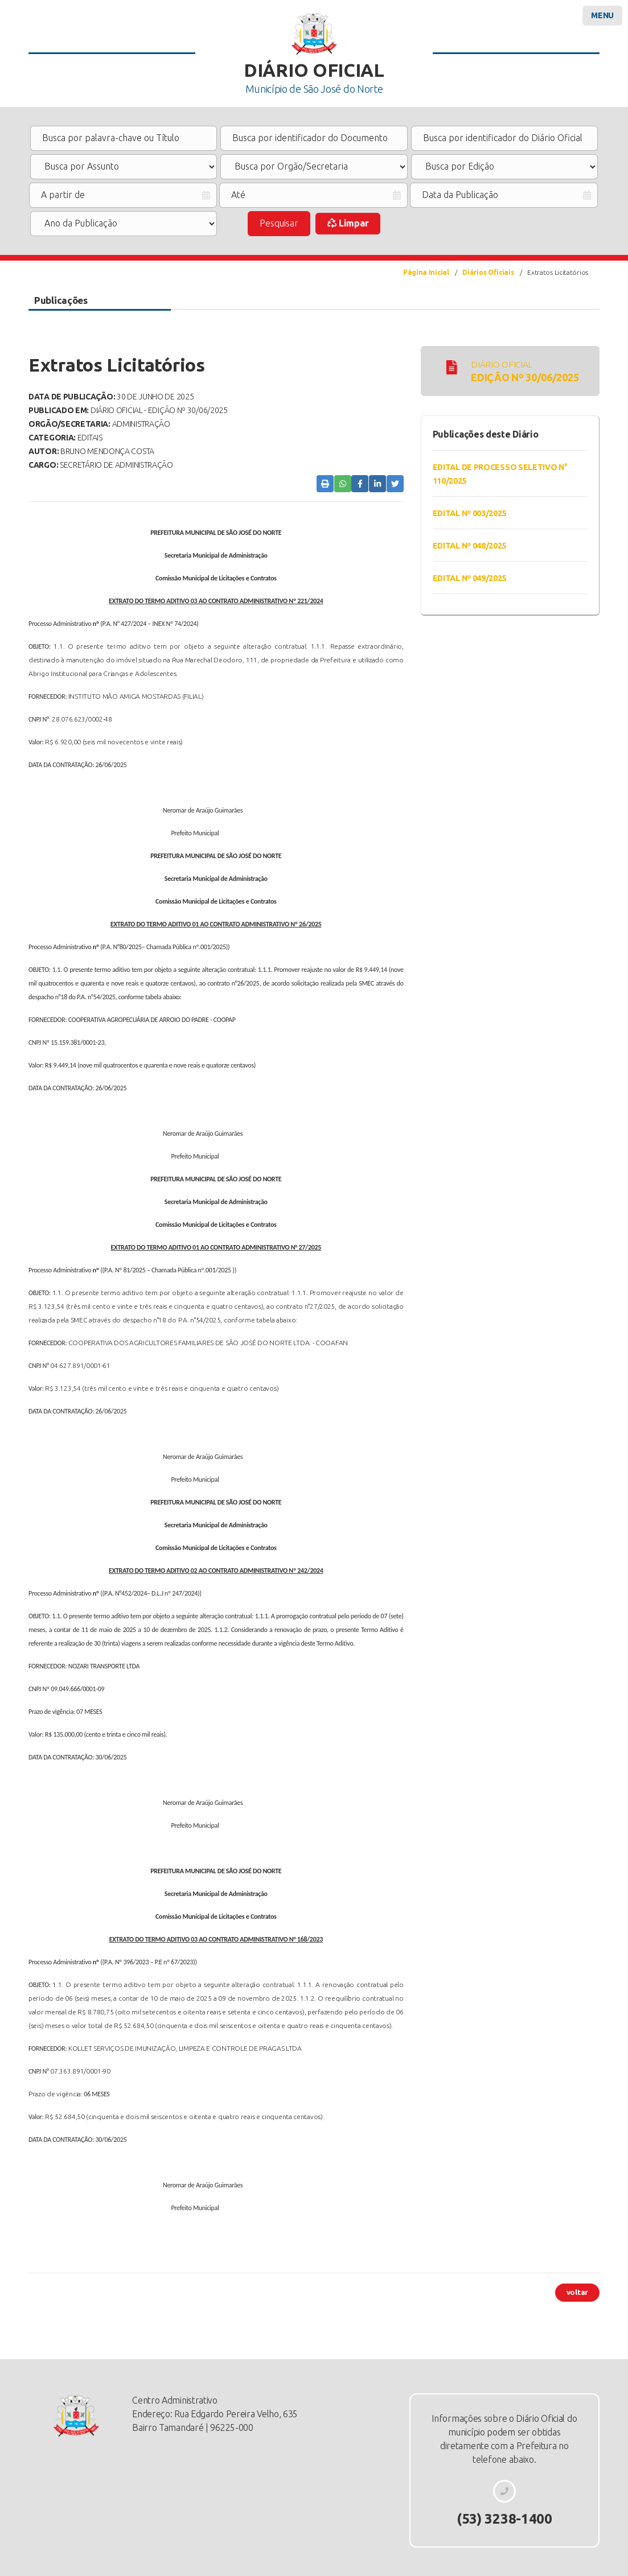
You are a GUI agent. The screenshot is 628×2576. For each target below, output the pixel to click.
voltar (577, 2292)
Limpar (347, 223)
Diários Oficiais (488, 272)
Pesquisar (279, 223)
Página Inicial (426, 272)
